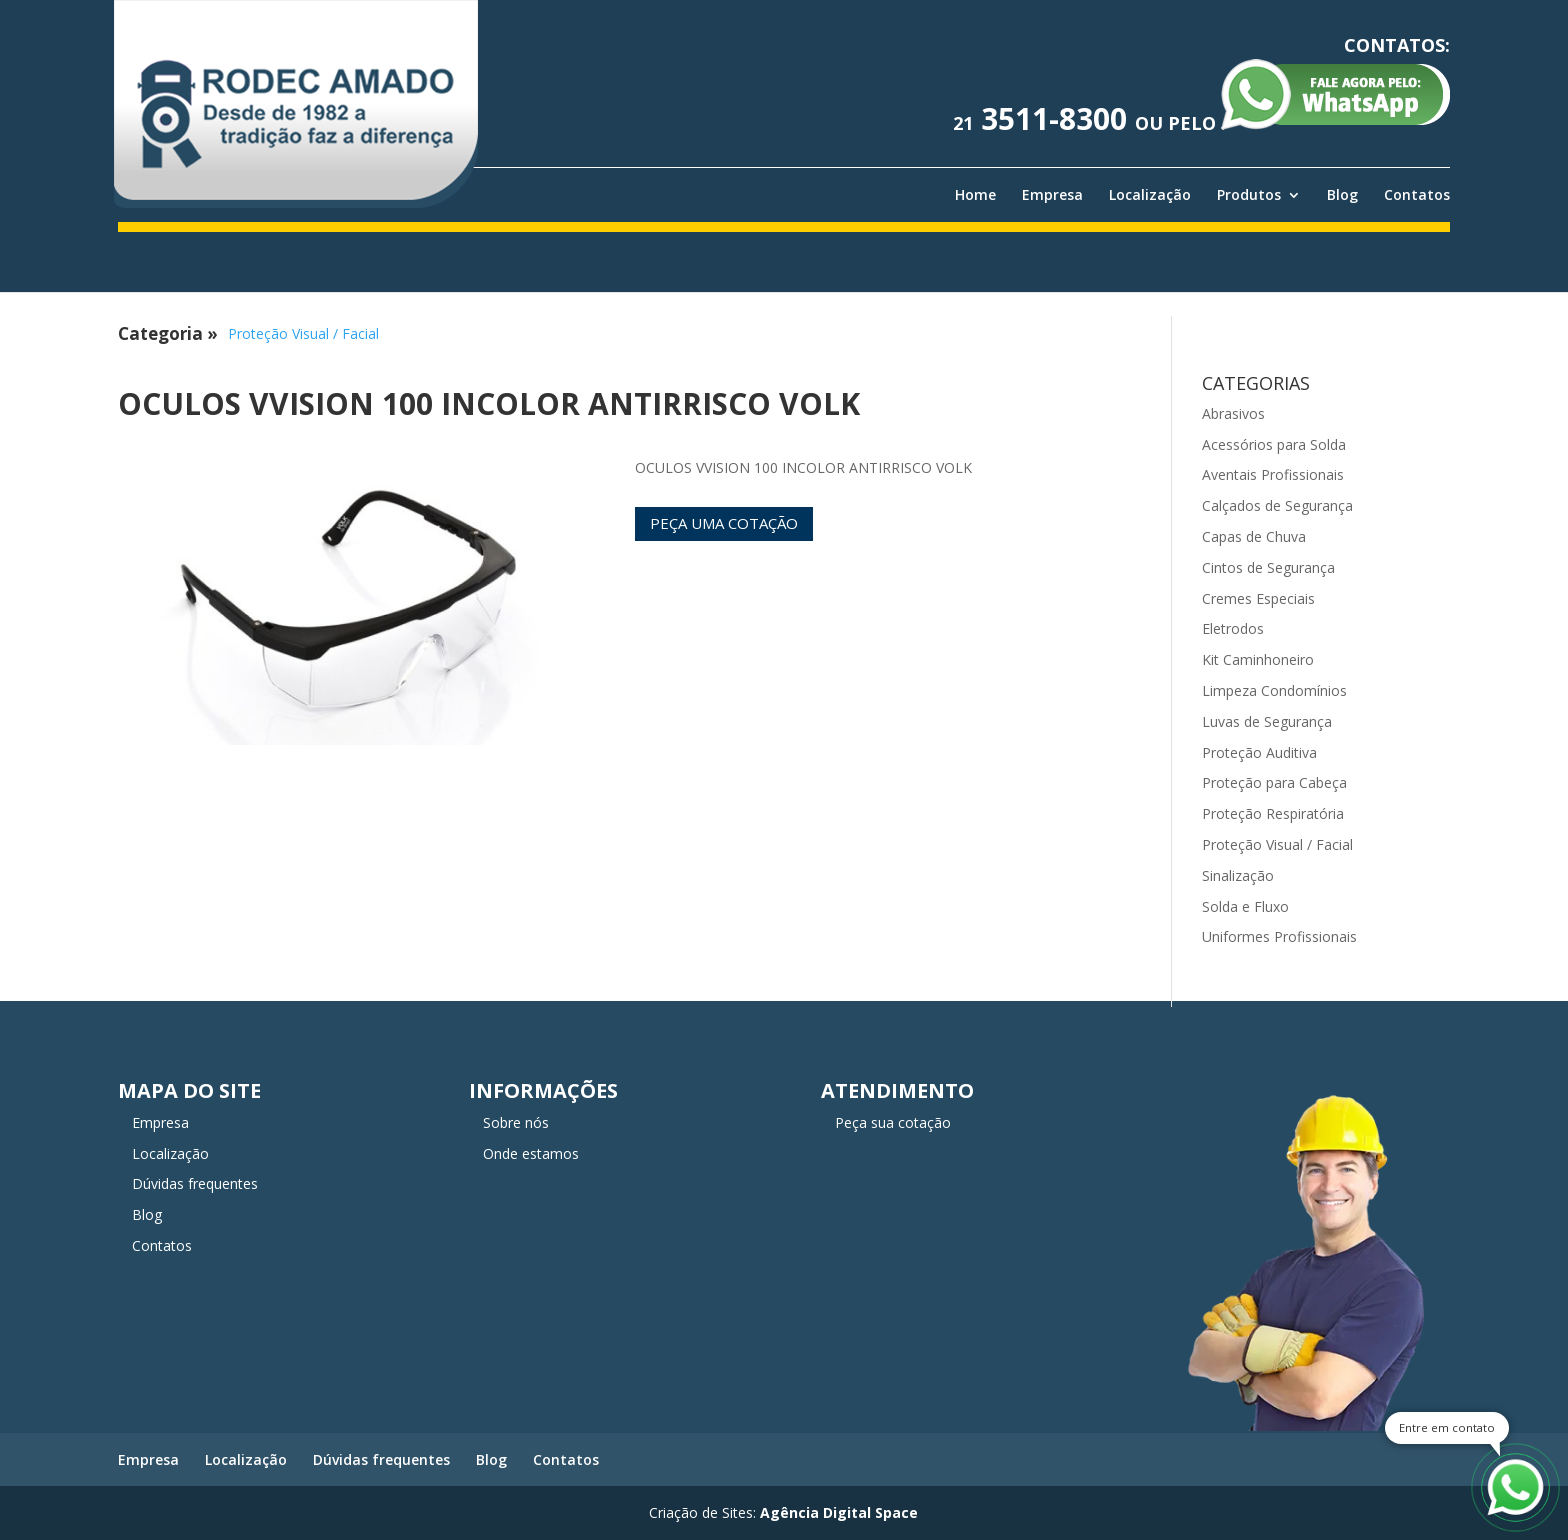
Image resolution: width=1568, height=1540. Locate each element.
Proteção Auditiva (1259, 752)
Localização (1150, 195)
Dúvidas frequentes (195, 1183)
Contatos (1417, 195)
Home (975, 195)
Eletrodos (1233, 628)
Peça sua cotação (893, 1122)
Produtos (1249, 195)
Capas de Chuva (1254, 536)
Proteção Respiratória (1273, 813)
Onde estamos (531, 1153)
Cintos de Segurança (1268, 567)
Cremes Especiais (1258, 598)
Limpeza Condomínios (1274, 690)
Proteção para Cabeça (1274, 782)
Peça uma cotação (724, 523)
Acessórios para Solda (1274, 444)
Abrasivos (1233, 413)
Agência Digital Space (839, 1512)
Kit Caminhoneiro (1258, 659)
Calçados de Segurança (1277, 505)
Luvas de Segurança (1267, 721)
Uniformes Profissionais (1279, 936)
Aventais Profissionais (1273, 474)
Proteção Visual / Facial (303, 333)
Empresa (1052, 195)
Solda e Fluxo (1245, 906)
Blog (1342, 195)
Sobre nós (516, 1122)
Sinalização (1238, 875)
